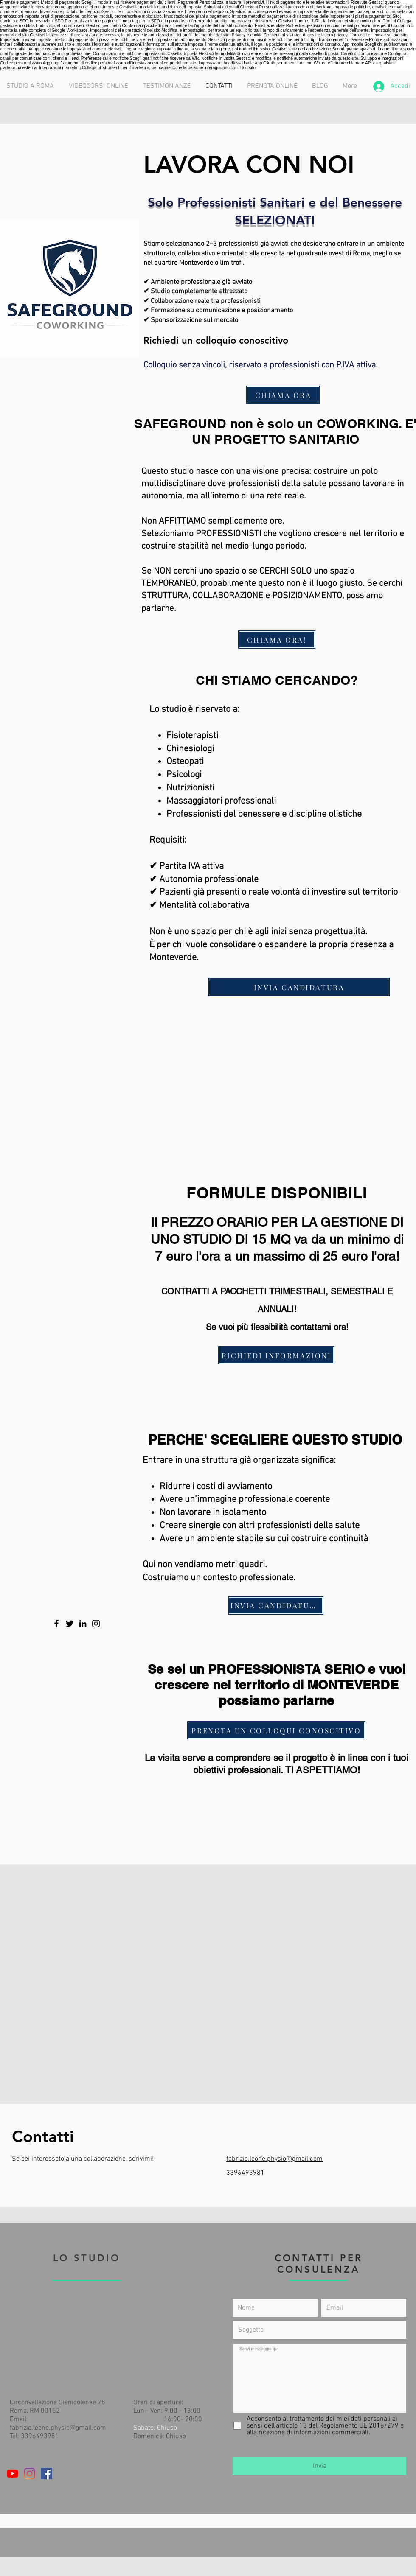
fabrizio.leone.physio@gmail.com (274, 2159)
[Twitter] (70, 1623)
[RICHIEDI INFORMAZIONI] (276, 1355)
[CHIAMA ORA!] (277, 639)
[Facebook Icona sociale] (46, 2473)
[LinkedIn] (83, 1623)
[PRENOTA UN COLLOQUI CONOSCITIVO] (276, 1730)
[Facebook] (56, 1623)
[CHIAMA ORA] (283, 394)
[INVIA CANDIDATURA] (299, 987)
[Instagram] (96, 1623)
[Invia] (319, 2466)
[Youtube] (12, 2473)
